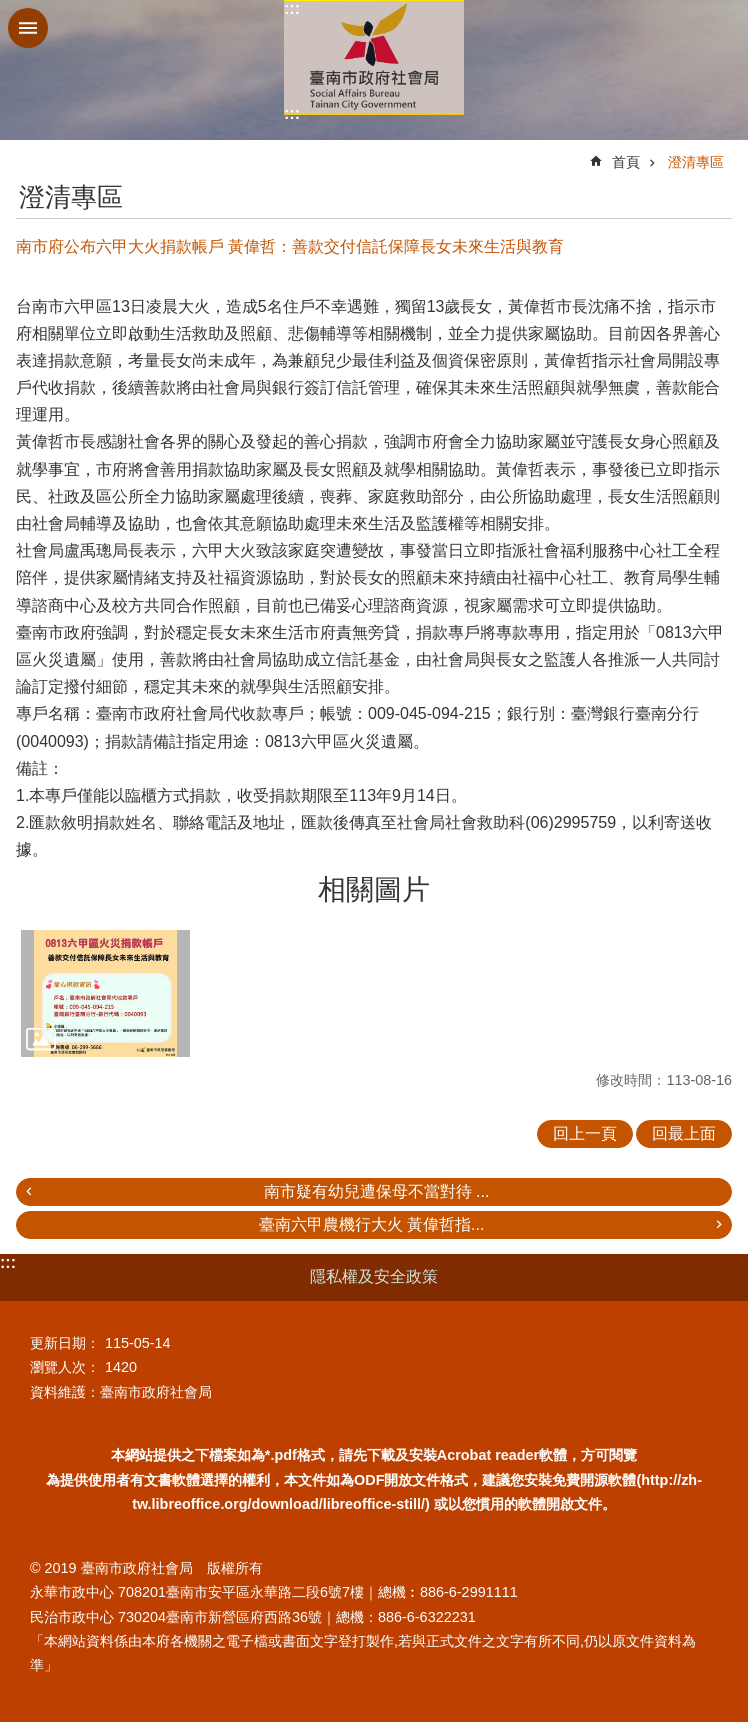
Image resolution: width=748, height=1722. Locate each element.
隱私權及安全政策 (374, 1276)
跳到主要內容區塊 (10, 10)
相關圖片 (374, 889)
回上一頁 (585, 1133)
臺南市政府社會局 (374, 57)
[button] (105, 993)
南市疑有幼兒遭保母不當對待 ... (377, 1191)
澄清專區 (696, 162)
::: (292, 8)
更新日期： (65, 1343)
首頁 (626, 162)
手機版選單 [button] (28, 28)
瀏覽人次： (65, 1367)
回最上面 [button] (684, 1133)
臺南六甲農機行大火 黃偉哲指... (372, 1224)
